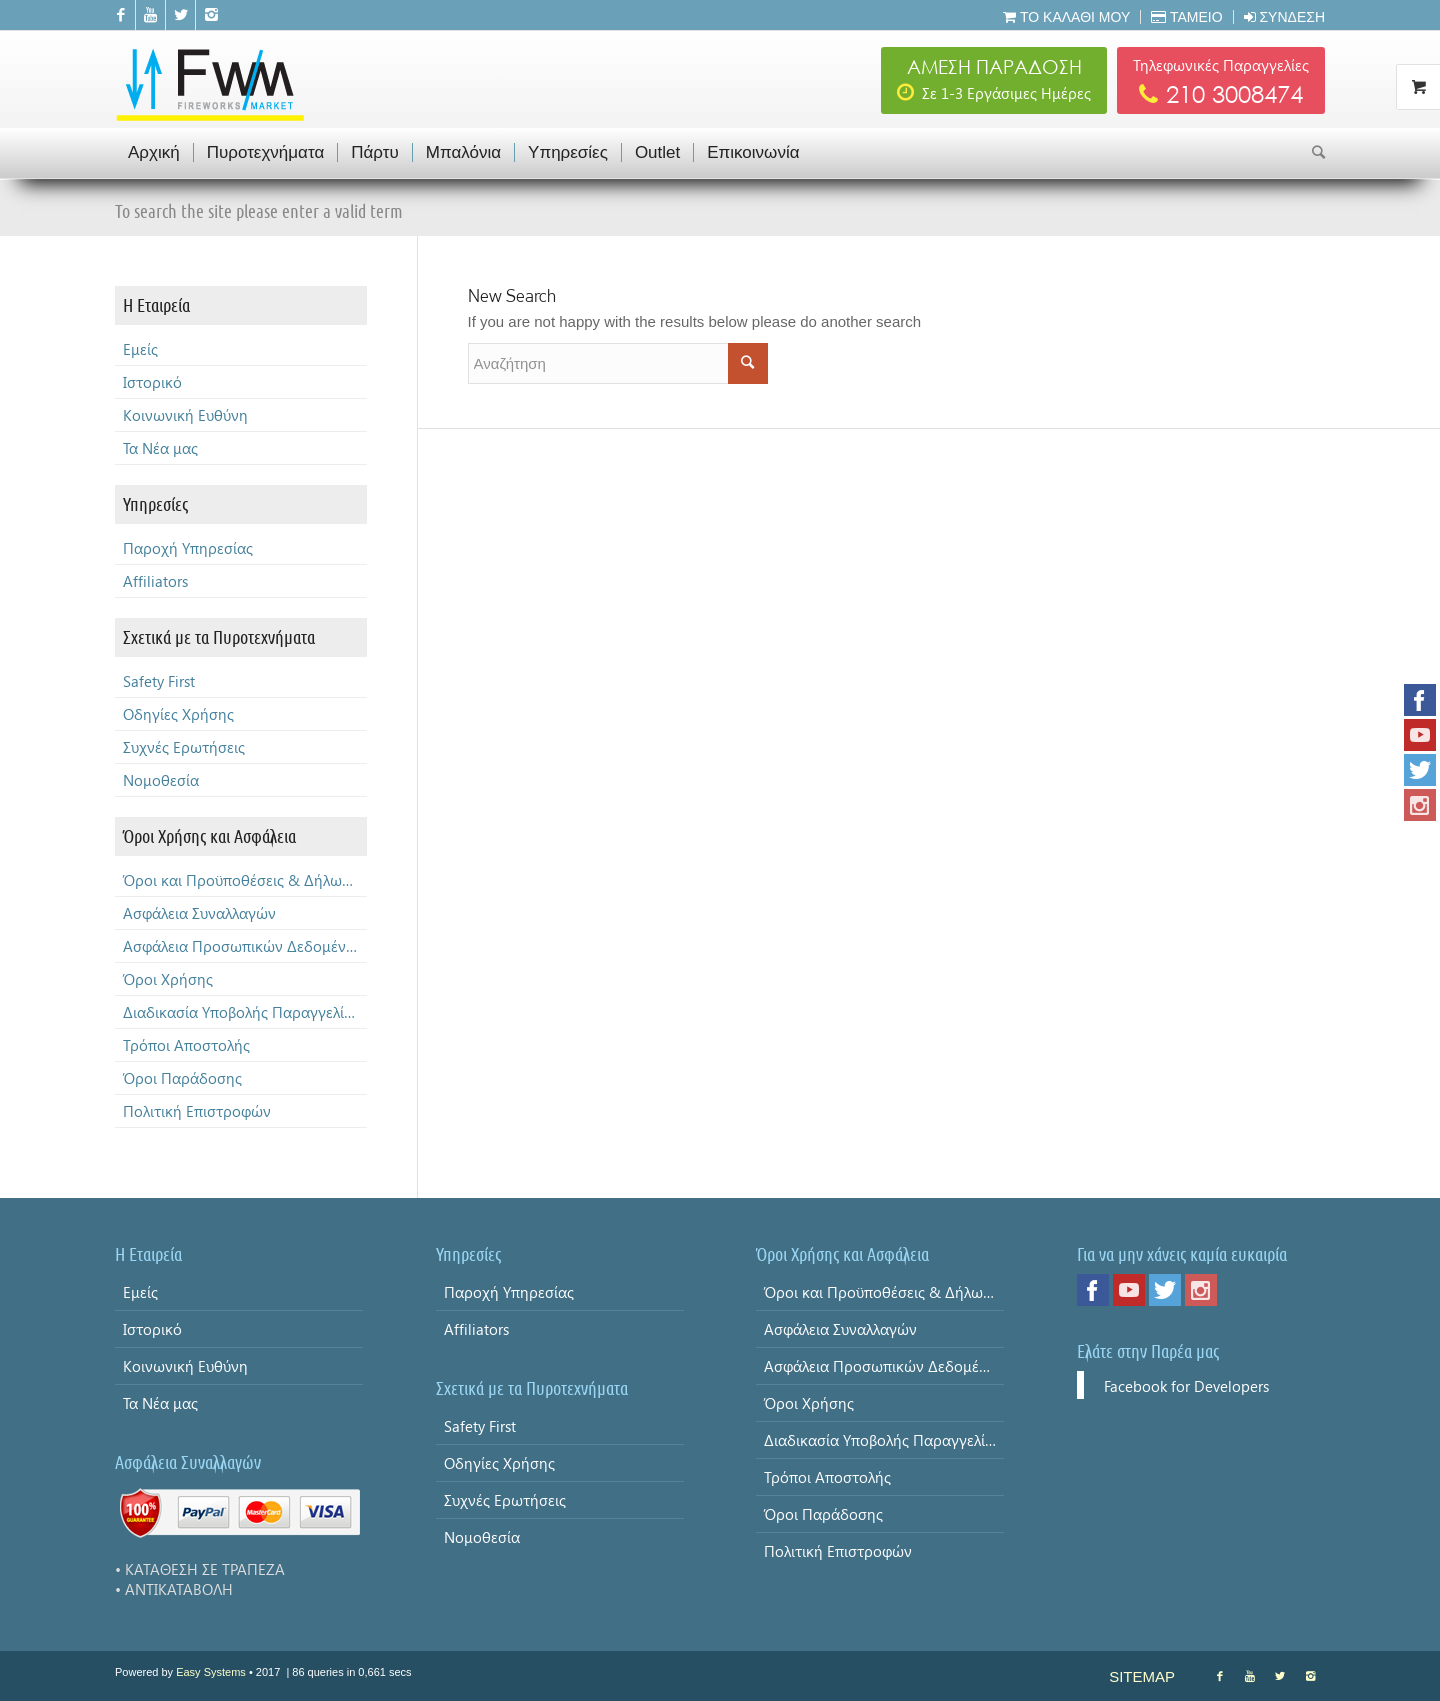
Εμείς (140, 349)
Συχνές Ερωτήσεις (184, 747)
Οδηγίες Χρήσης (178, 714)
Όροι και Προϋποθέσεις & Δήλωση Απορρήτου (245, 880)
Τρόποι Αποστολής (186, 1045)
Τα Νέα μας (160, 448)
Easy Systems (211, 1672)
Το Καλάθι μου (1066, 17)
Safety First (159, 681)
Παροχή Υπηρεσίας (188, 548)
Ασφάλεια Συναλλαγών (199, 913)
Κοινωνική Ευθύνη (185, 415)
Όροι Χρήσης (168, 979)
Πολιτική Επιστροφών (197, 1111)
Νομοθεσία (161, 780)
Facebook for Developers (1186, 1386)
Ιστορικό (152, 382)
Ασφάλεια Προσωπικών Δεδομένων (244, 946)
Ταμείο (1186, 17)
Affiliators (155, 581)
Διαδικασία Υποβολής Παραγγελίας (241, 1012)
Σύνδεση (1284, 17)
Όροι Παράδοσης (182, 1078)
